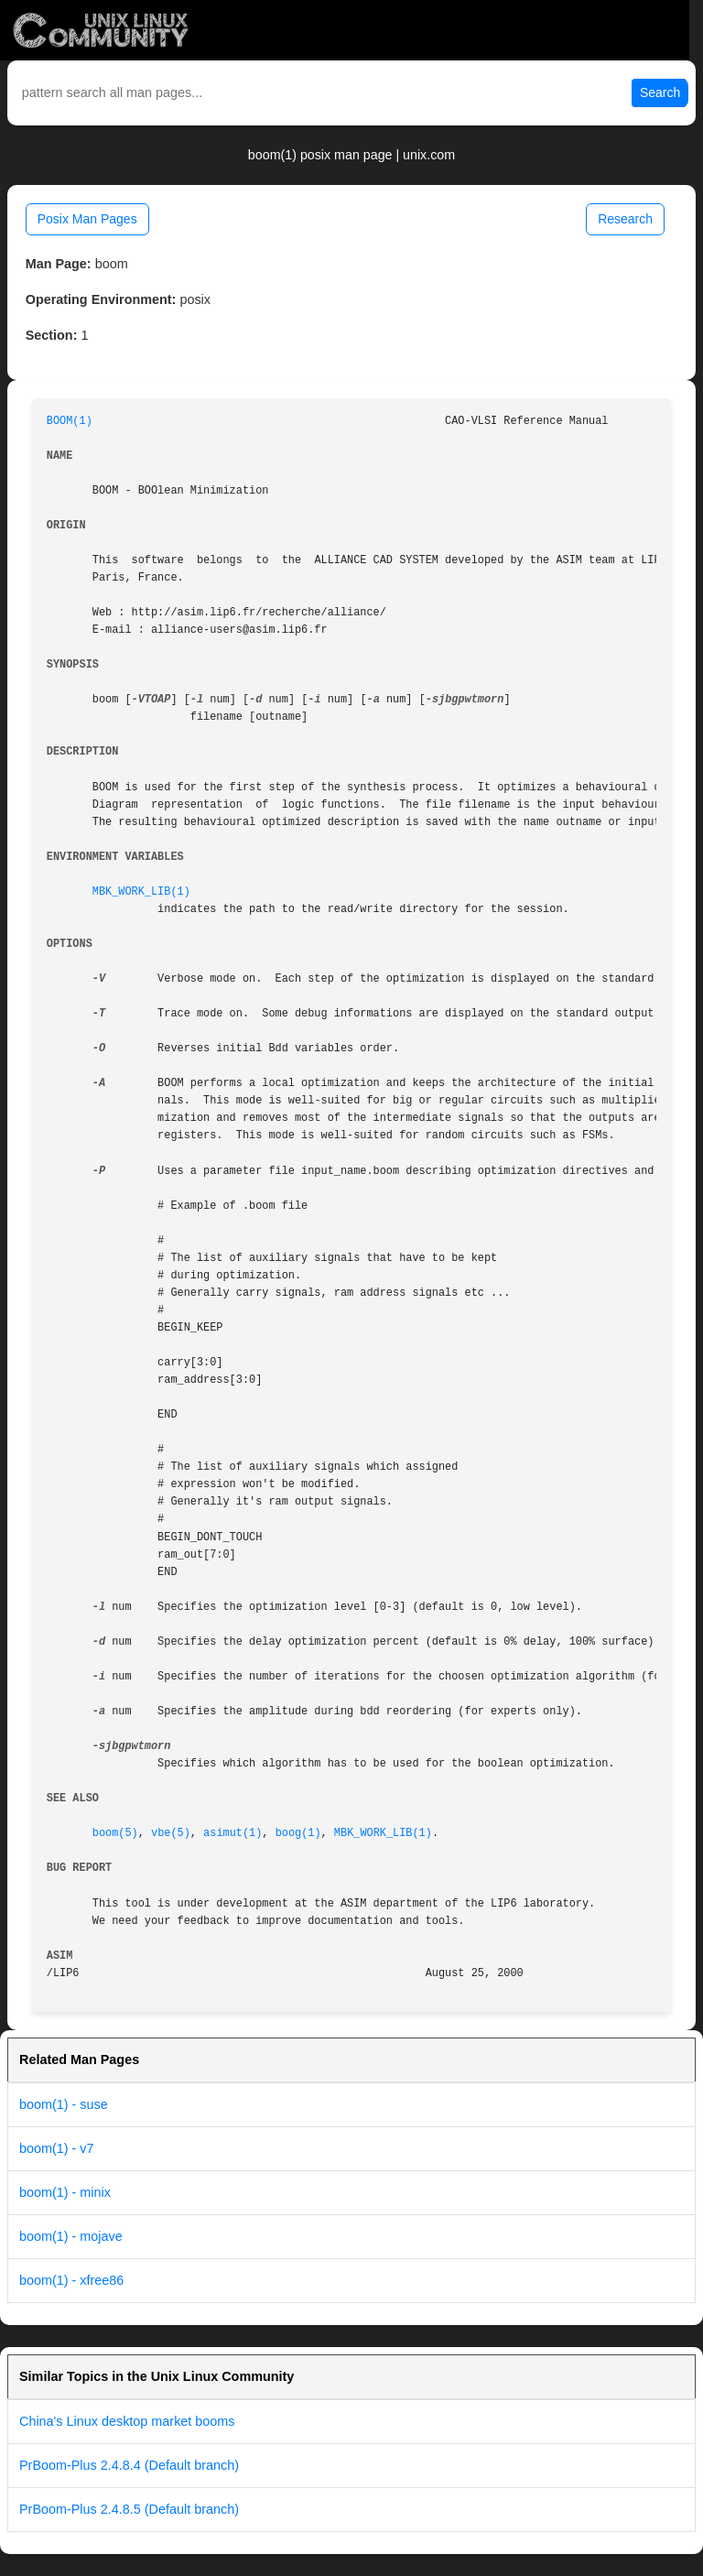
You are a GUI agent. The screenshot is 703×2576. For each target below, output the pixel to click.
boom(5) (115, 1833)
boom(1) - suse (63, 2104)
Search (660, 92)
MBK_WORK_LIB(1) (141, 892)
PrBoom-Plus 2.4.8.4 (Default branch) (129, 2465)
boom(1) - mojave (71, 2236)
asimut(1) (232, 1833)
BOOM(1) (69, 421)
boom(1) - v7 (56, 2148)
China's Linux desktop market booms (127, 2421)
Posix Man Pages (87, 219)
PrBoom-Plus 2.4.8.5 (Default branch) (129, 2509)
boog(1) (298, 1833)
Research (625, 219)
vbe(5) (170, 1833)
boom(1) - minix (65, 2192)
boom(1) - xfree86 (71, 2280)
